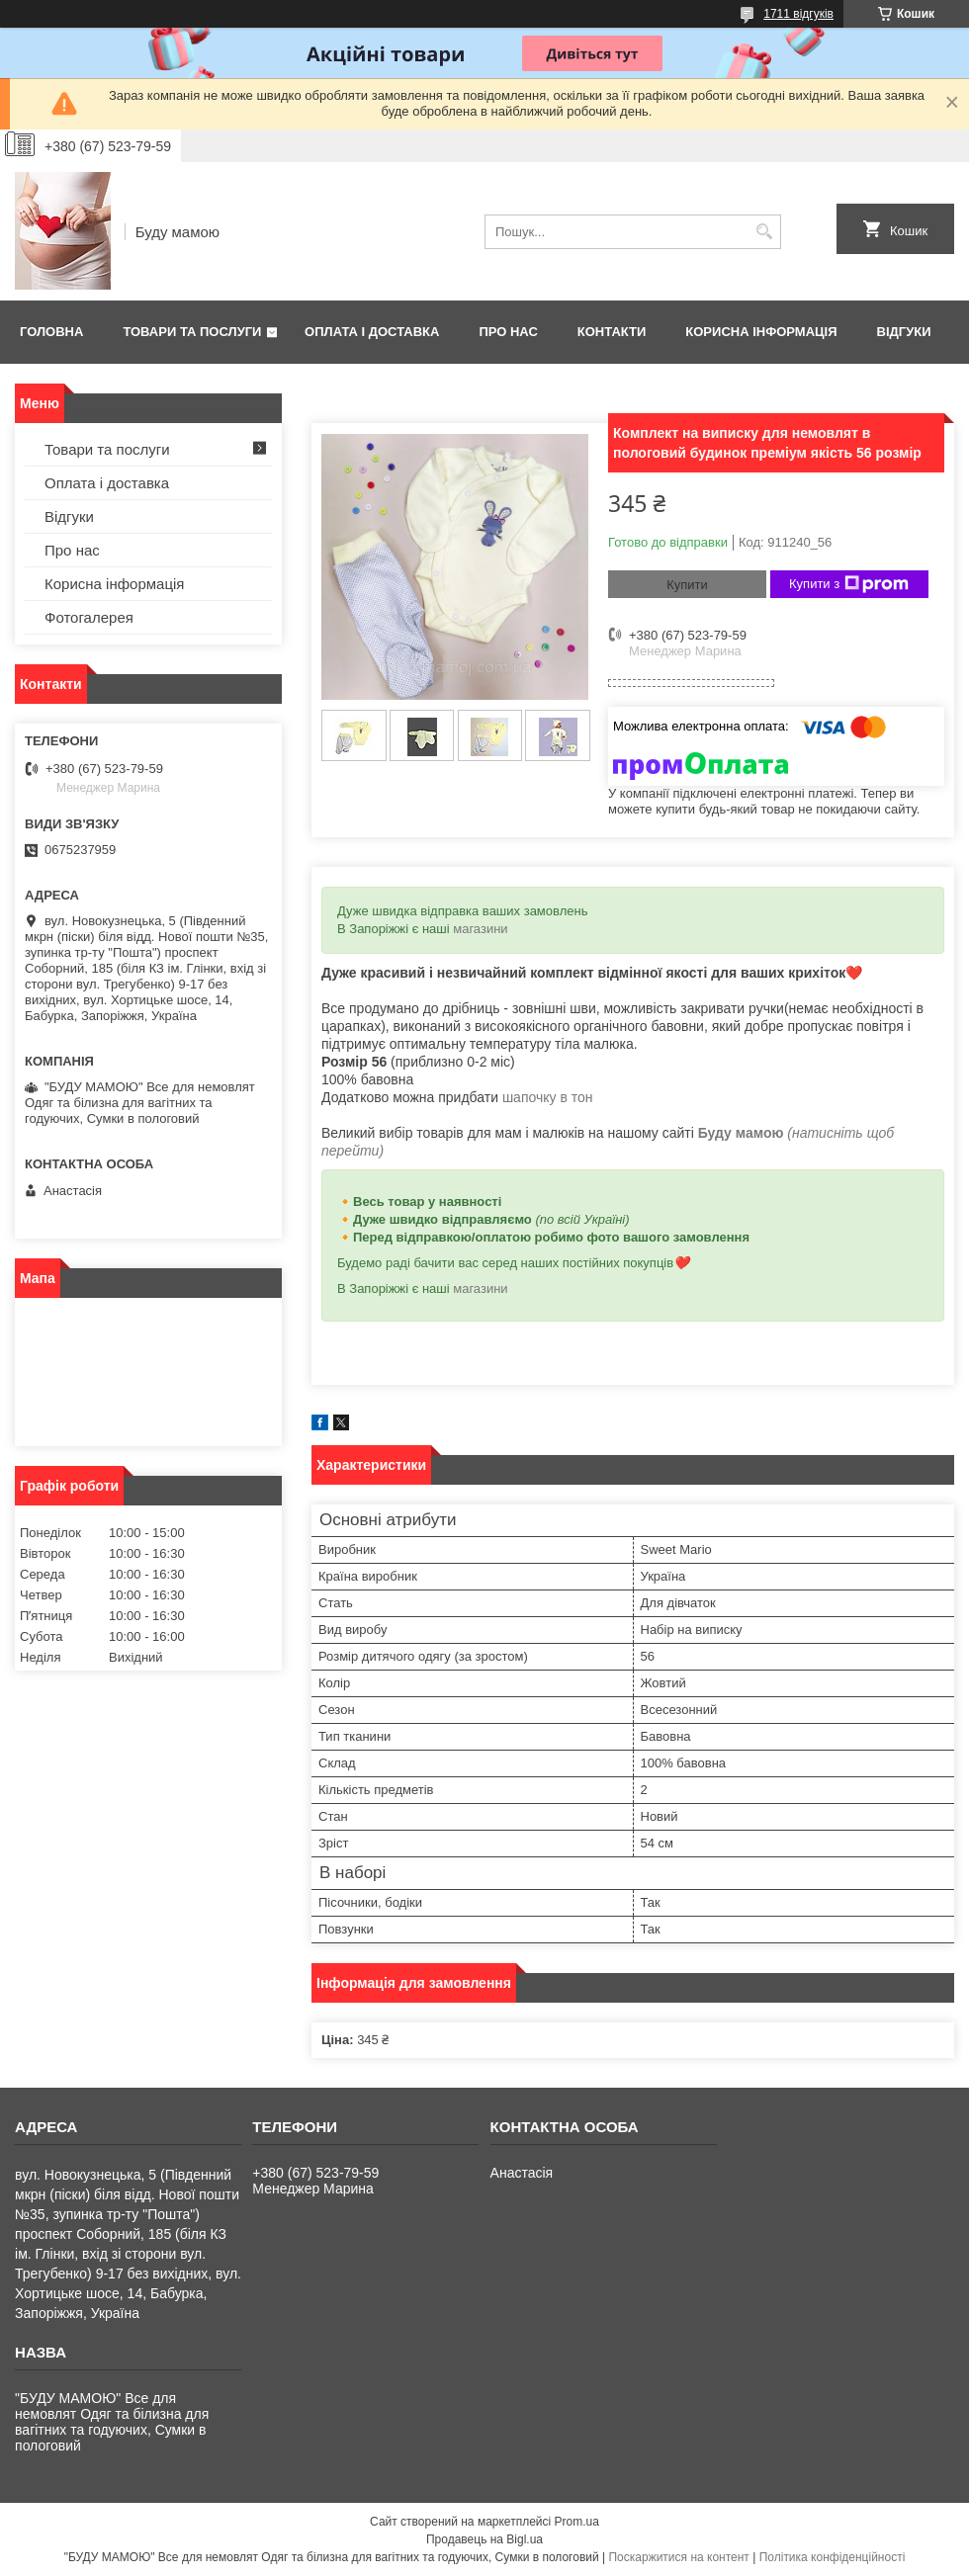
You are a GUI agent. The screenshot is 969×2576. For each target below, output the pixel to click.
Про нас (508, 331)
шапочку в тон (547, 1097)
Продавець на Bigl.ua (484, 2539)
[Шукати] (764, 232)
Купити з (849, 584)
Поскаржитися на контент (678, 2557)
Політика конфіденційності (832, 2557)
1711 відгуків (798, 14)
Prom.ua (577, 2522)
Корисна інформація (761, 331)
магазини (480, 928)
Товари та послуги (192, 331)
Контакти (612, 331)
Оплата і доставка (372, 331)
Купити (687, 584)
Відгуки (904, 331)
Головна (51, 331)
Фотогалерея (88, 617)
